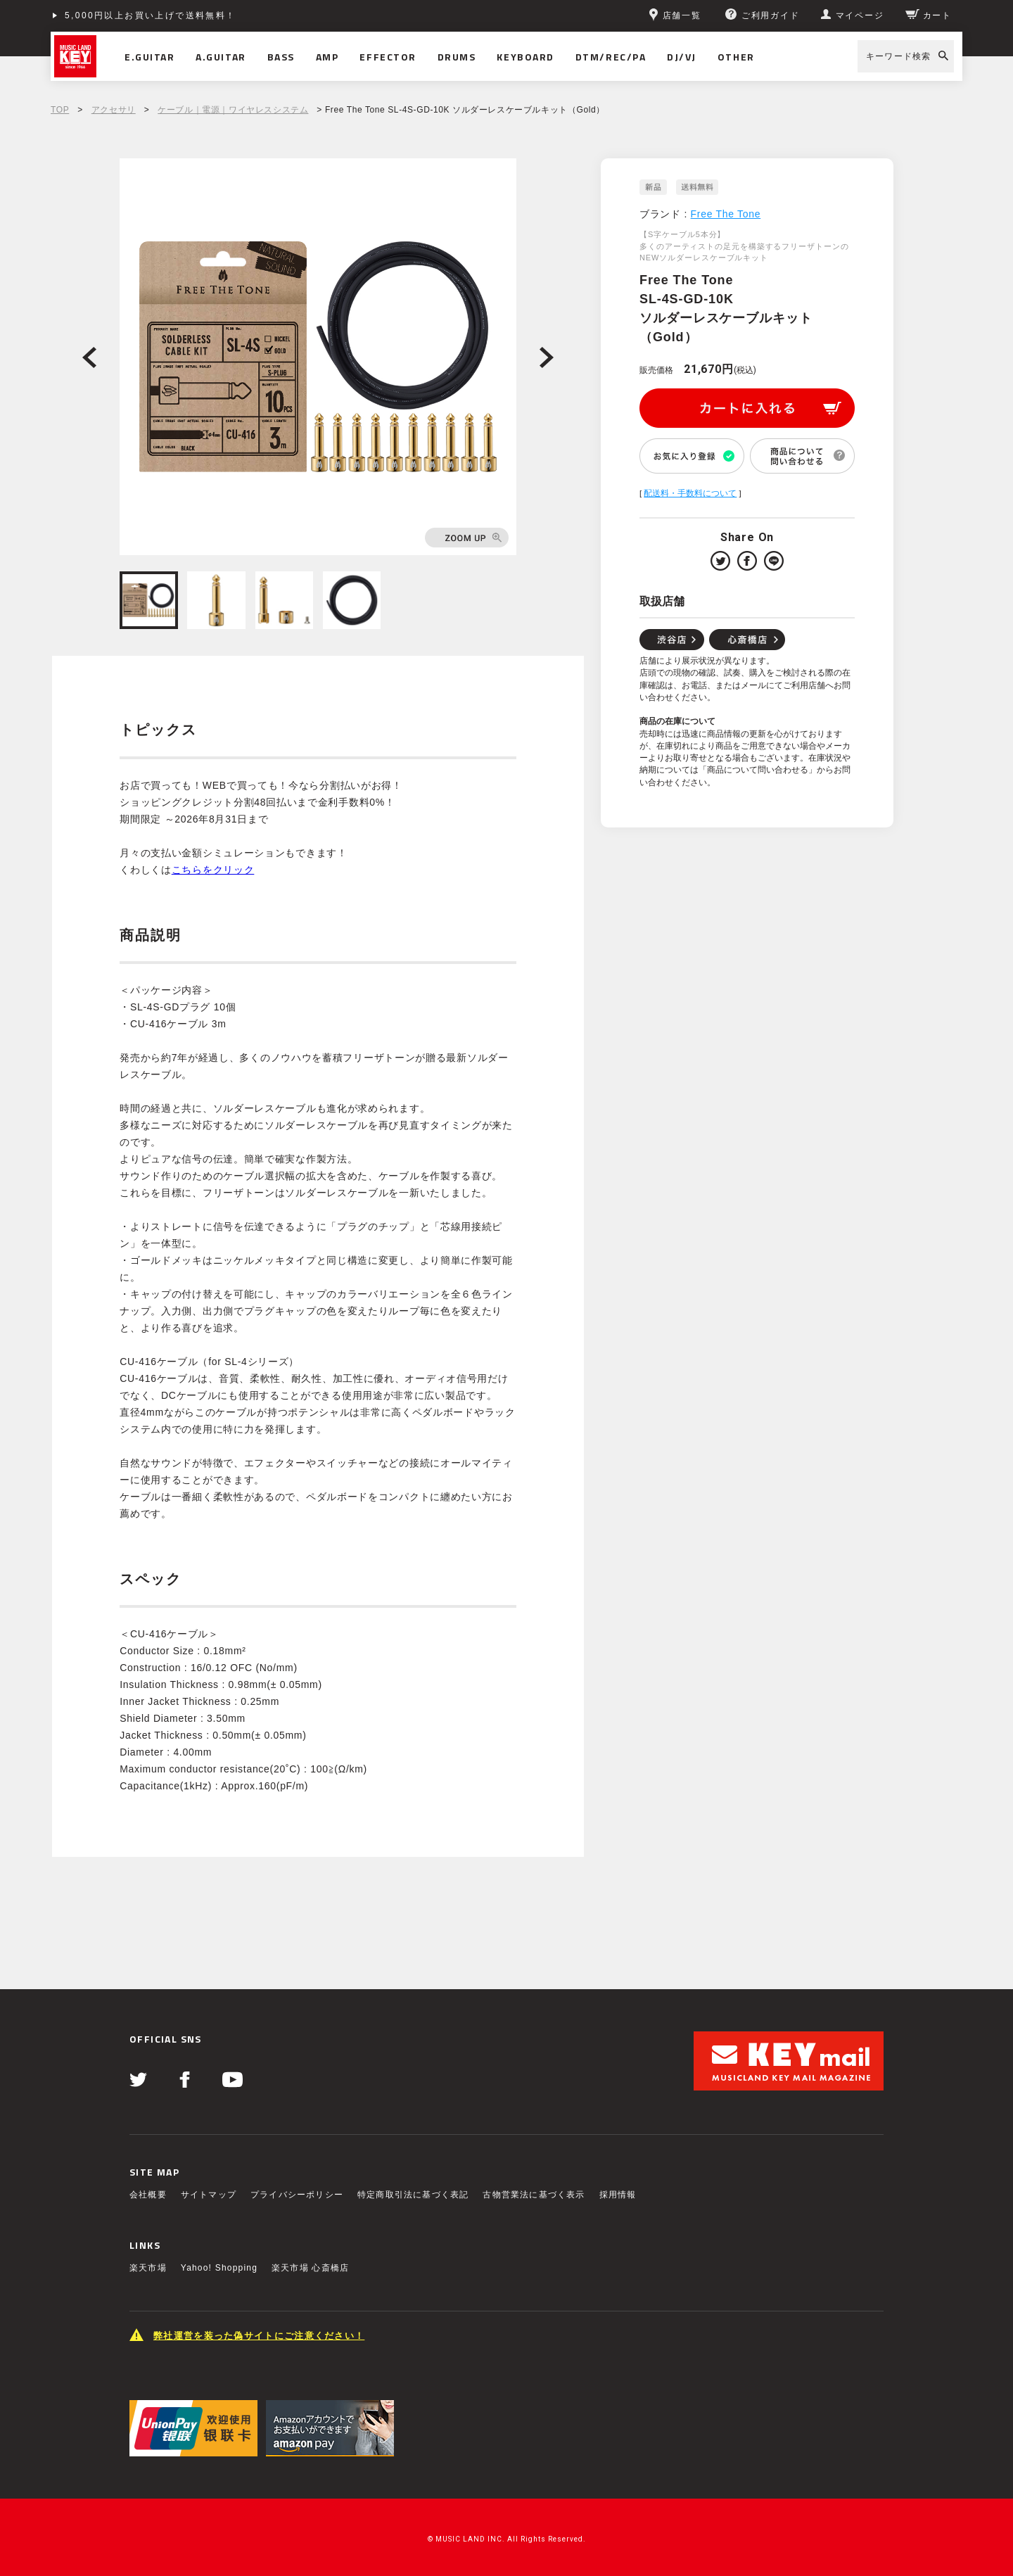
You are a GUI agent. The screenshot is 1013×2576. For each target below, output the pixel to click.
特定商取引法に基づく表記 (413, 2195)
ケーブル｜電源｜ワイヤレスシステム (233, 110)
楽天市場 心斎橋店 (310, 2268)
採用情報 (618, 2195)
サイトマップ (208, 2195)
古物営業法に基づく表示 (534, 2195)
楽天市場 (148, 2268)
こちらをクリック (213, 869)
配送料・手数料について (690, 493)
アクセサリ (113, 110)
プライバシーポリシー (296, 2195)
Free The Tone (726, 214)
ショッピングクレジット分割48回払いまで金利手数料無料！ (203, 15)
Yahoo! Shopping (219, 2268)
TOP (60, 110)
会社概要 (148, 2195)
